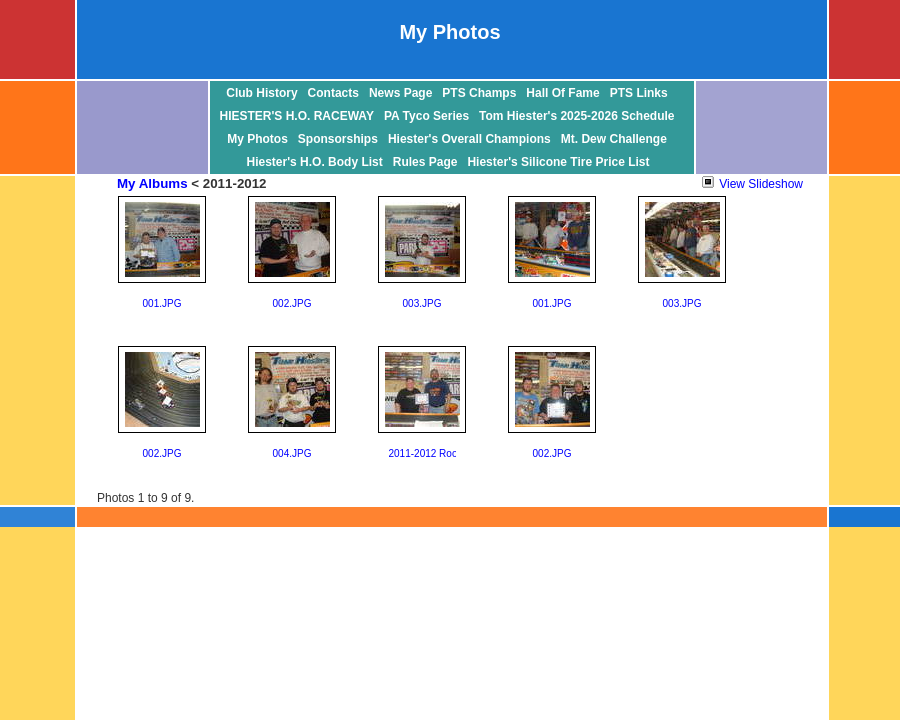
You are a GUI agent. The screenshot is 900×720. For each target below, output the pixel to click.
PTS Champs (479, 93)
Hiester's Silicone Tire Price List (558, 162)
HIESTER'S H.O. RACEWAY (297, 116)
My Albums (152, 183)
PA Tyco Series (426, 116)
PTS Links (639, 93)
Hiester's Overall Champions (469, 139)
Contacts (333, 93)
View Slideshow (752, 184)
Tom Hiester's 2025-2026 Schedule (576, 116)
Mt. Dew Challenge (614, 139)
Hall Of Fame (562, 93)
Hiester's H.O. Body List (315, 162)
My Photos (257, 139)
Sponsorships (338, 139)
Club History (261, 93)
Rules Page (425, 162)
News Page (400, 93)
